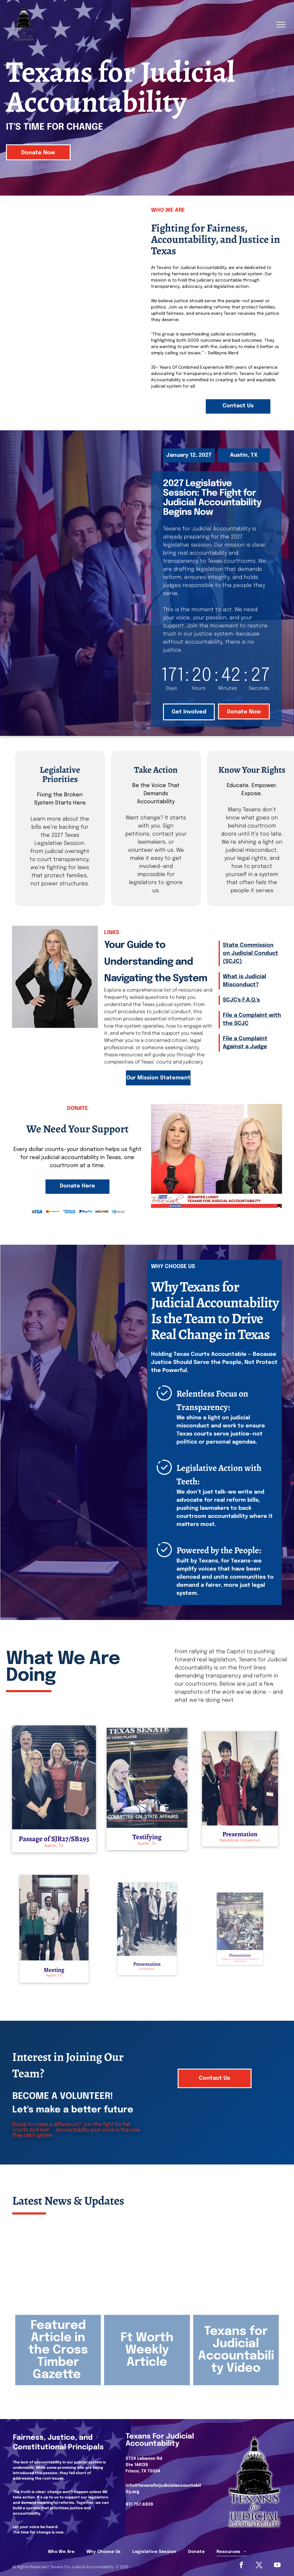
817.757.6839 (139, 2504)
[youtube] (277, 2566)
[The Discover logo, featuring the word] (102, 1212)
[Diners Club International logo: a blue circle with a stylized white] (118, 1212)
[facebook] (241, 2566)
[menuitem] (61, 2551)
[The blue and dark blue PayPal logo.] (85, 1212)
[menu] (281, 24)
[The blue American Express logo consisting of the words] (69, 1212)
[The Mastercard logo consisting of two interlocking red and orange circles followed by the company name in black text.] (53, 1212)
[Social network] (259, 2566)
